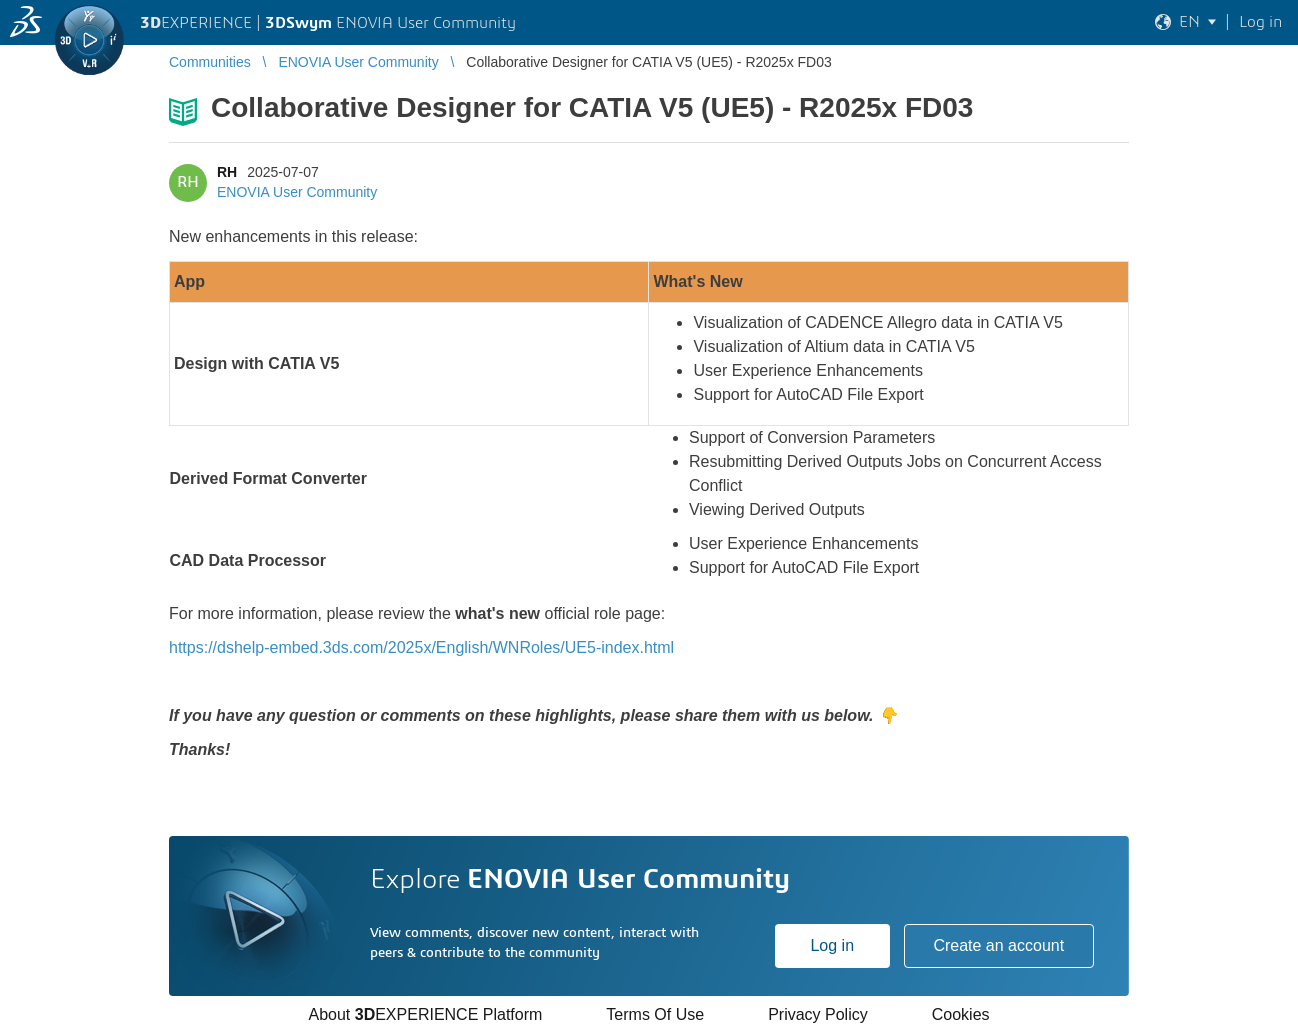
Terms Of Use (655, 1014)
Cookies (961, 1014)
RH (227, 172)
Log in (832, 945)
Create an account (998, 945)
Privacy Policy (818, 1014)
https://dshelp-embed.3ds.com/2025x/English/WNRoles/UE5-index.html (421, 647)
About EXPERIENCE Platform (425, 1014)
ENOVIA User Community (297, 192)
